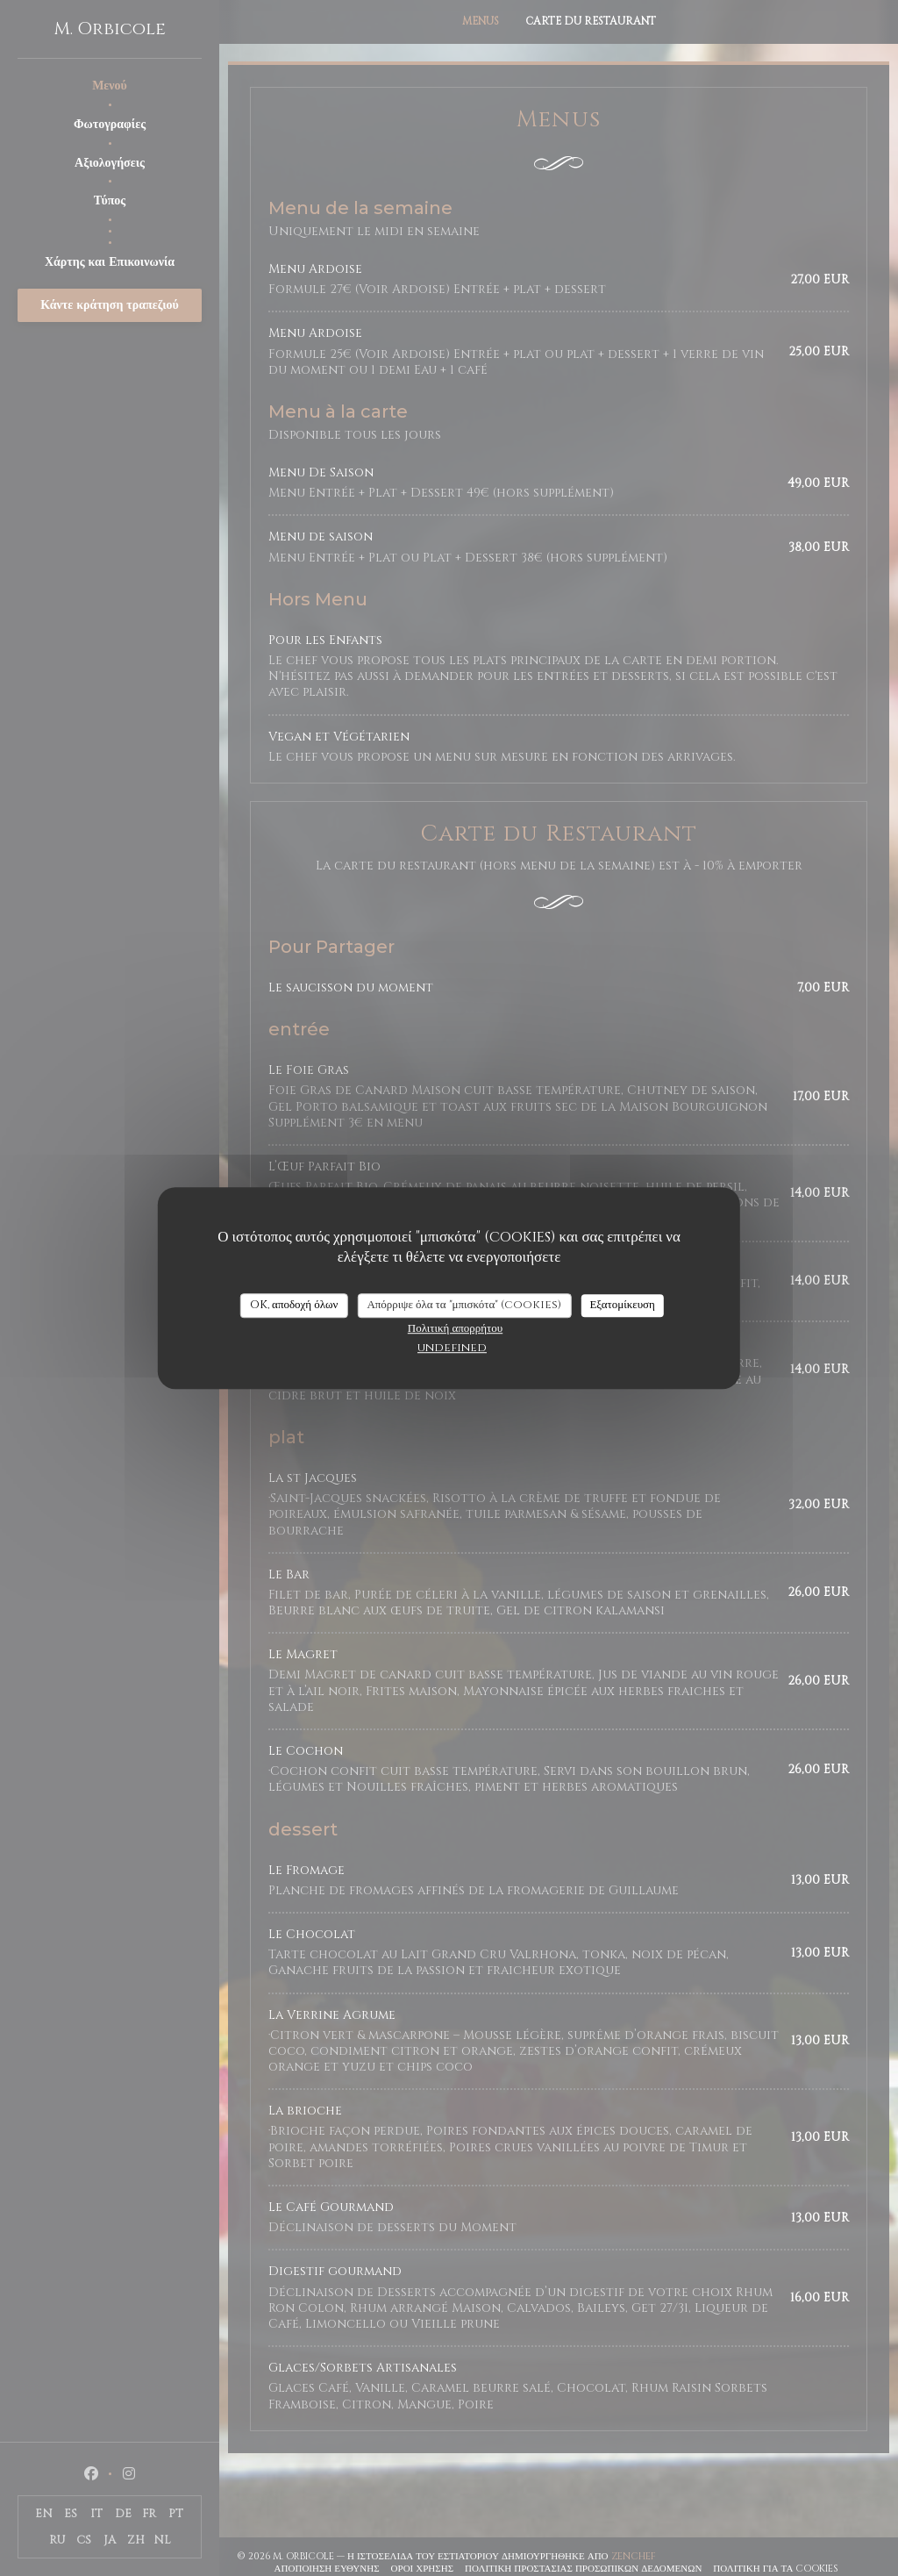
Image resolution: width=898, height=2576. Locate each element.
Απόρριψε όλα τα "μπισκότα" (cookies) (464, 1305)
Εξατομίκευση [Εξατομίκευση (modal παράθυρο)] (622, 1305)
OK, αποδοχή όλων (294, 1305)
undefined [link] (452, 1348)
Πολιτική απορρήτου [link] (455, 1328)
